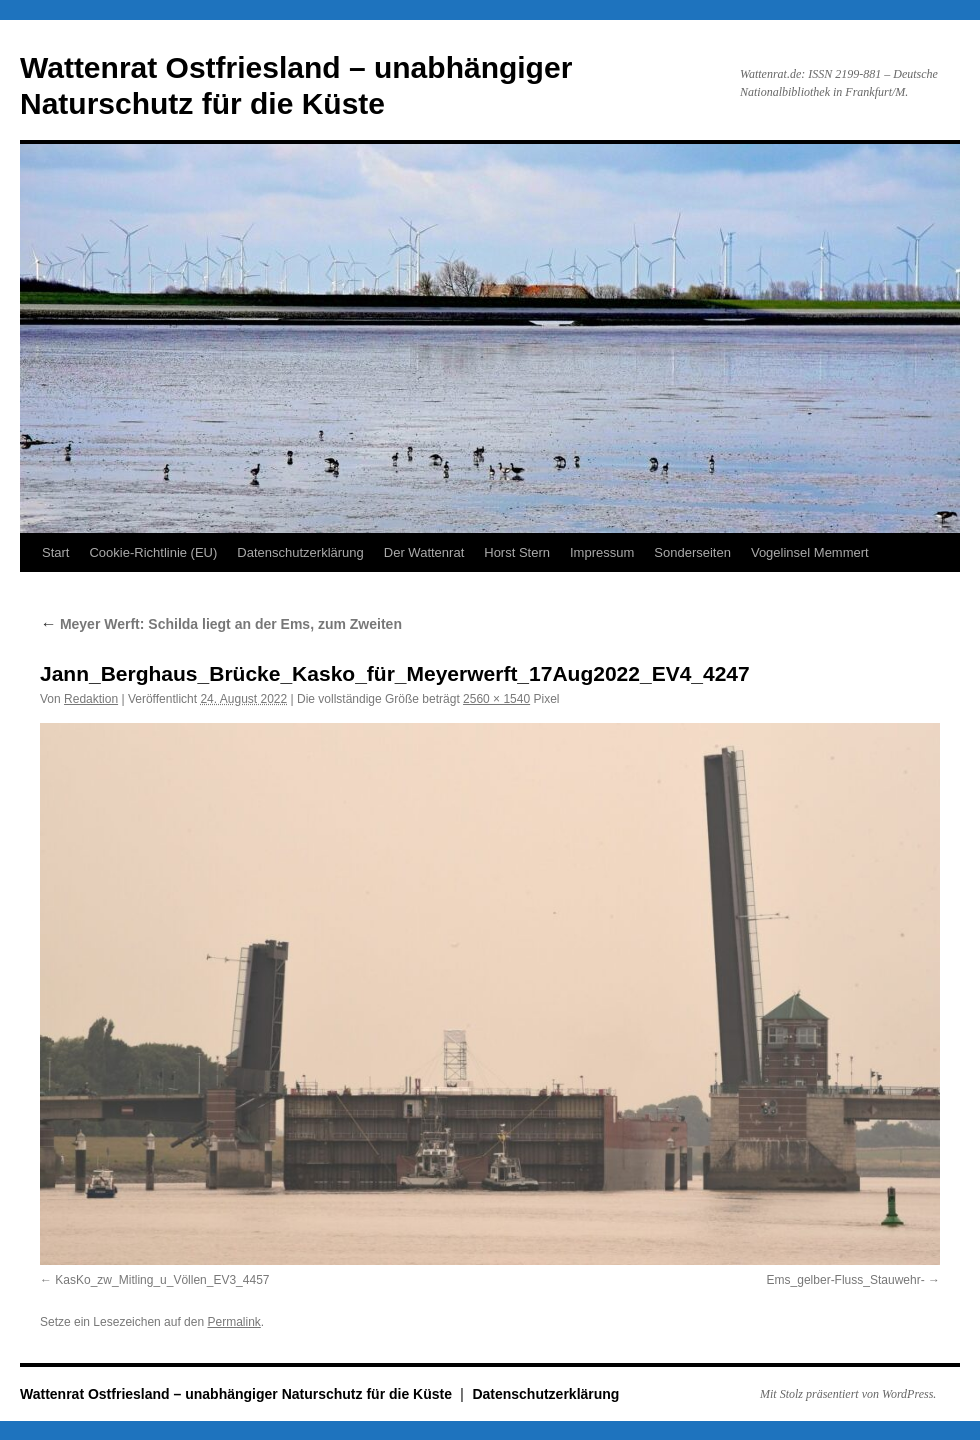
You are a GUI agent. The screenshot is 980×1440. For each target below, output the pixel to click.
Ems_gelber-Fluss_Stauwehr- (846, 1280)
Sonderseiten (692, 552)
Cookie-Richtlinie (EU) (153, 552)
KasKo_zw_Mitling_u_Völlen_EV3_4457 (162, 1280)
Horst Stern (517, 552)
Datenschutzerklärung (300, 552)
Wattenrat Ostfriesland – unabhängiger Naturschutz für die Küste (238, 1394)
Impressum (602, 552)
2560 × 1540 (496, 699)
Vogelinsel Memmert (810, 552)
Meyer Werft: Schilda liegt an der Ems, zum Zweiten (221, 624)
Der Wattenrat (424, 552)
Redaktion (91, 699)
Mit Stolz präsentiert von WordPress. (848, 1394)
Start (55, 552)
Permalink (233, 1322)
